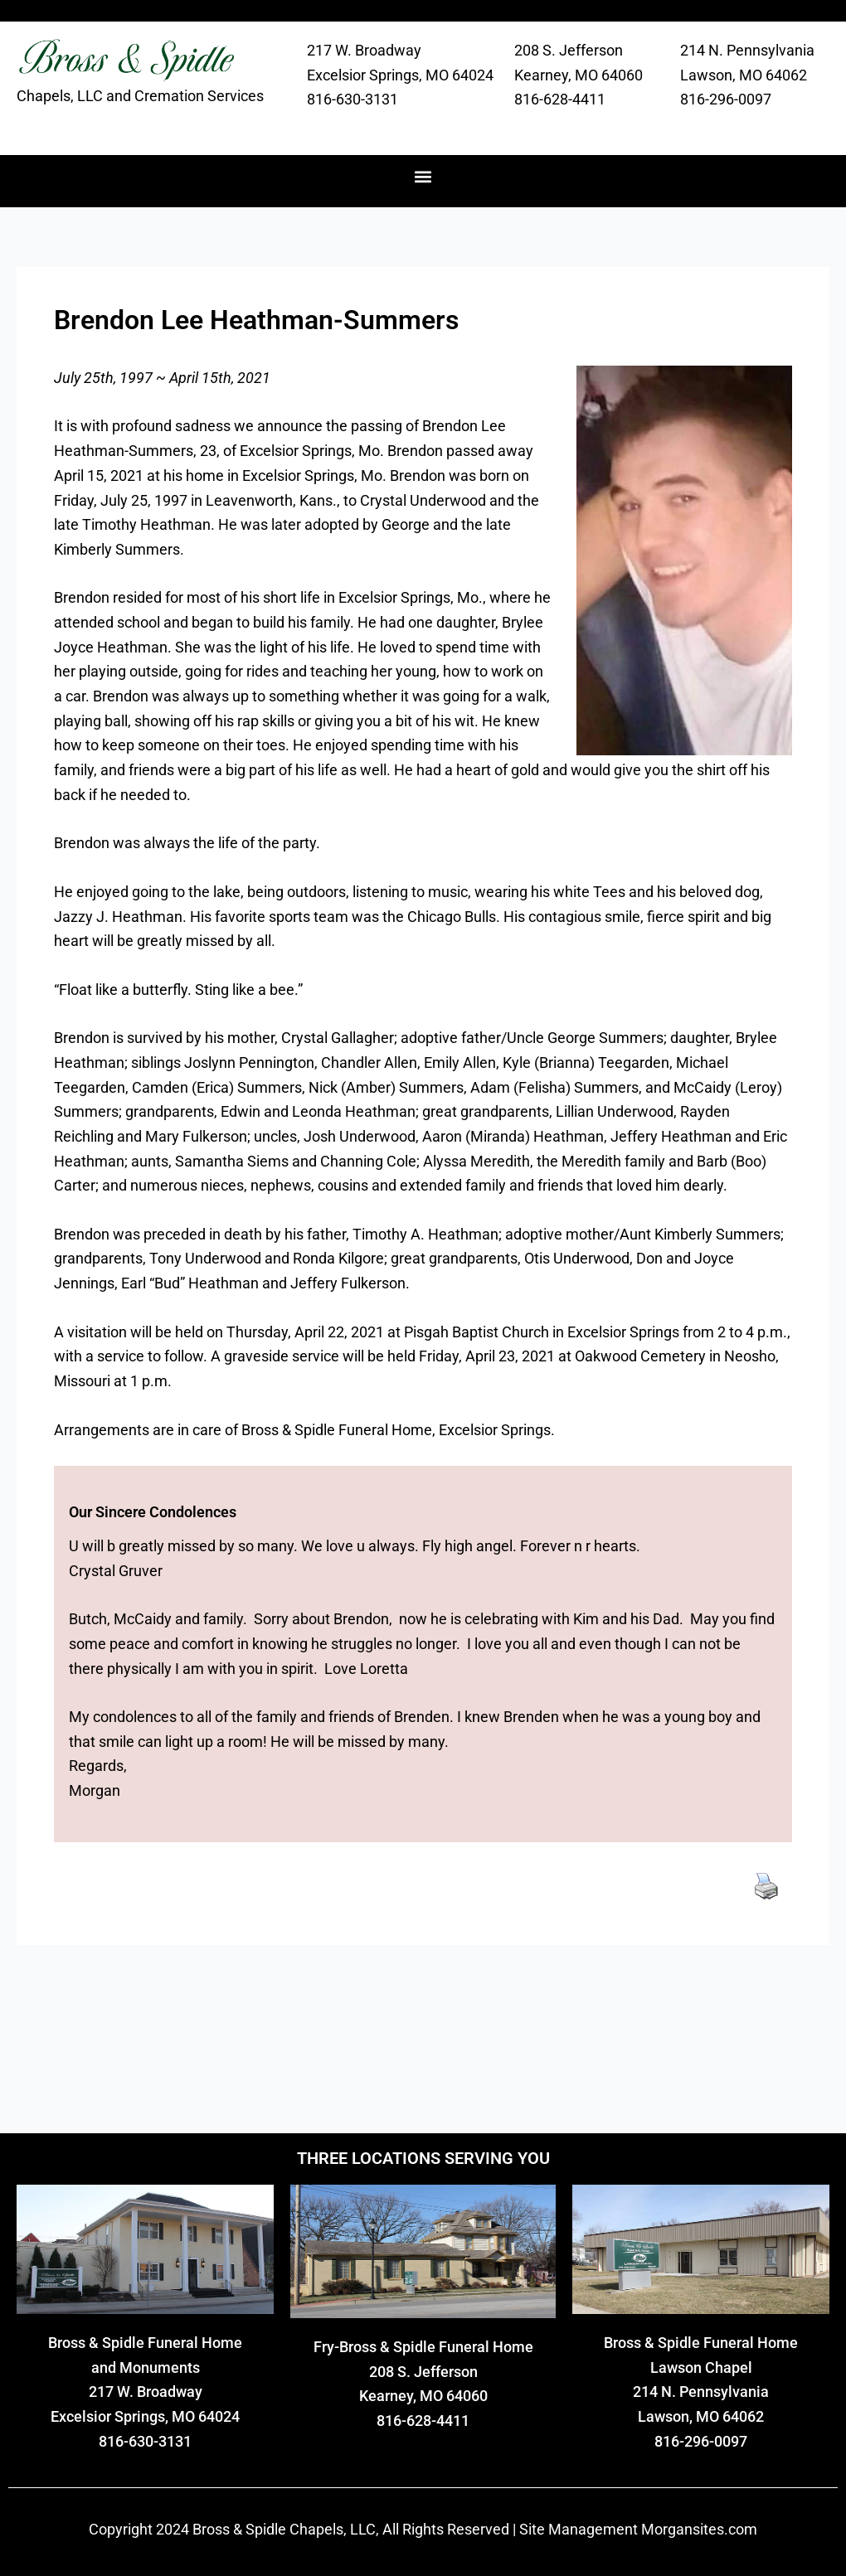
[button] (423, 177)
